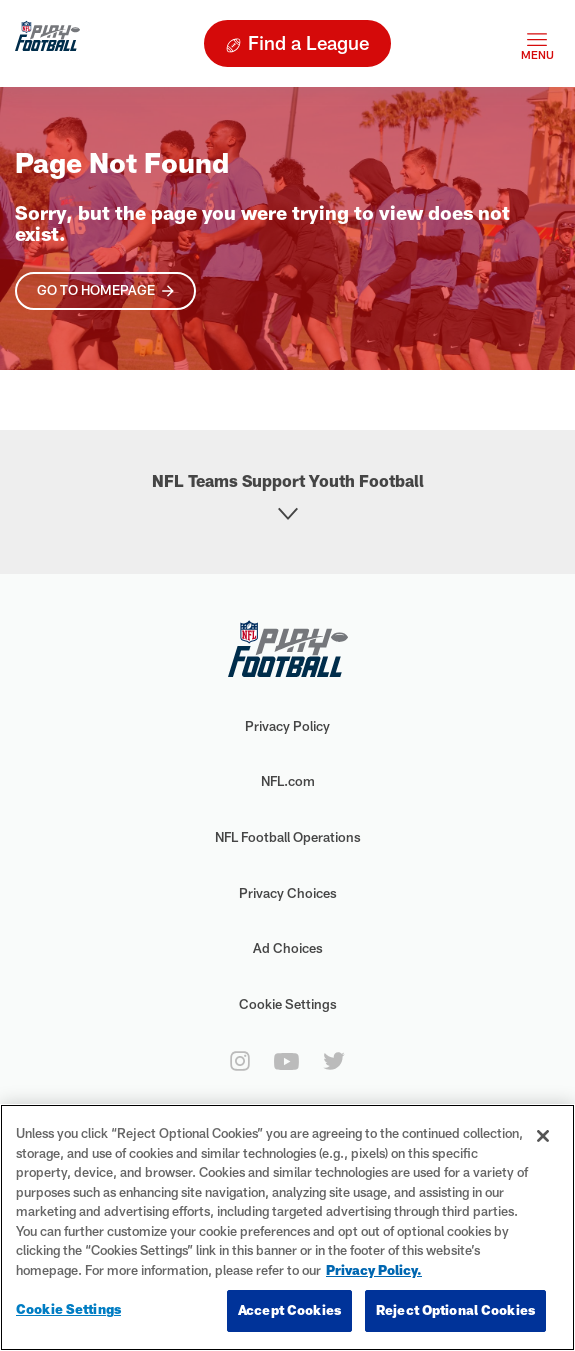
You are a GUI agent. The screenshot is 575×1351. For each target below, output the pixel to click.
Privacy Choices (288, 893)
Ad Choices (288, 948)
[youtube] (286, 1061)
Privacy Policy (287, 726)
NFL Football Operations (288, 837)
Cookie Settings (288, 1004)
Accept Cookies (289, 1310)
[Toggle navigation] (537, 43)
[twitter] (334, 1061)
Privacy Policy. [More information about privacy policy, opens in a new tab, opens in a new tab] (374, 1270)
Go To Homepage (96, 290)
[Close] (543, 1136)
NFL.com (288, 781)
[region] (287, 1227)
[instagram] (240, 1061)
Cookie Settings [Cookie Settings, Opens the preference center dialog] (68, 1309)
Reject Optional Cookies (455, 1310)
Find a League (308, 42)
